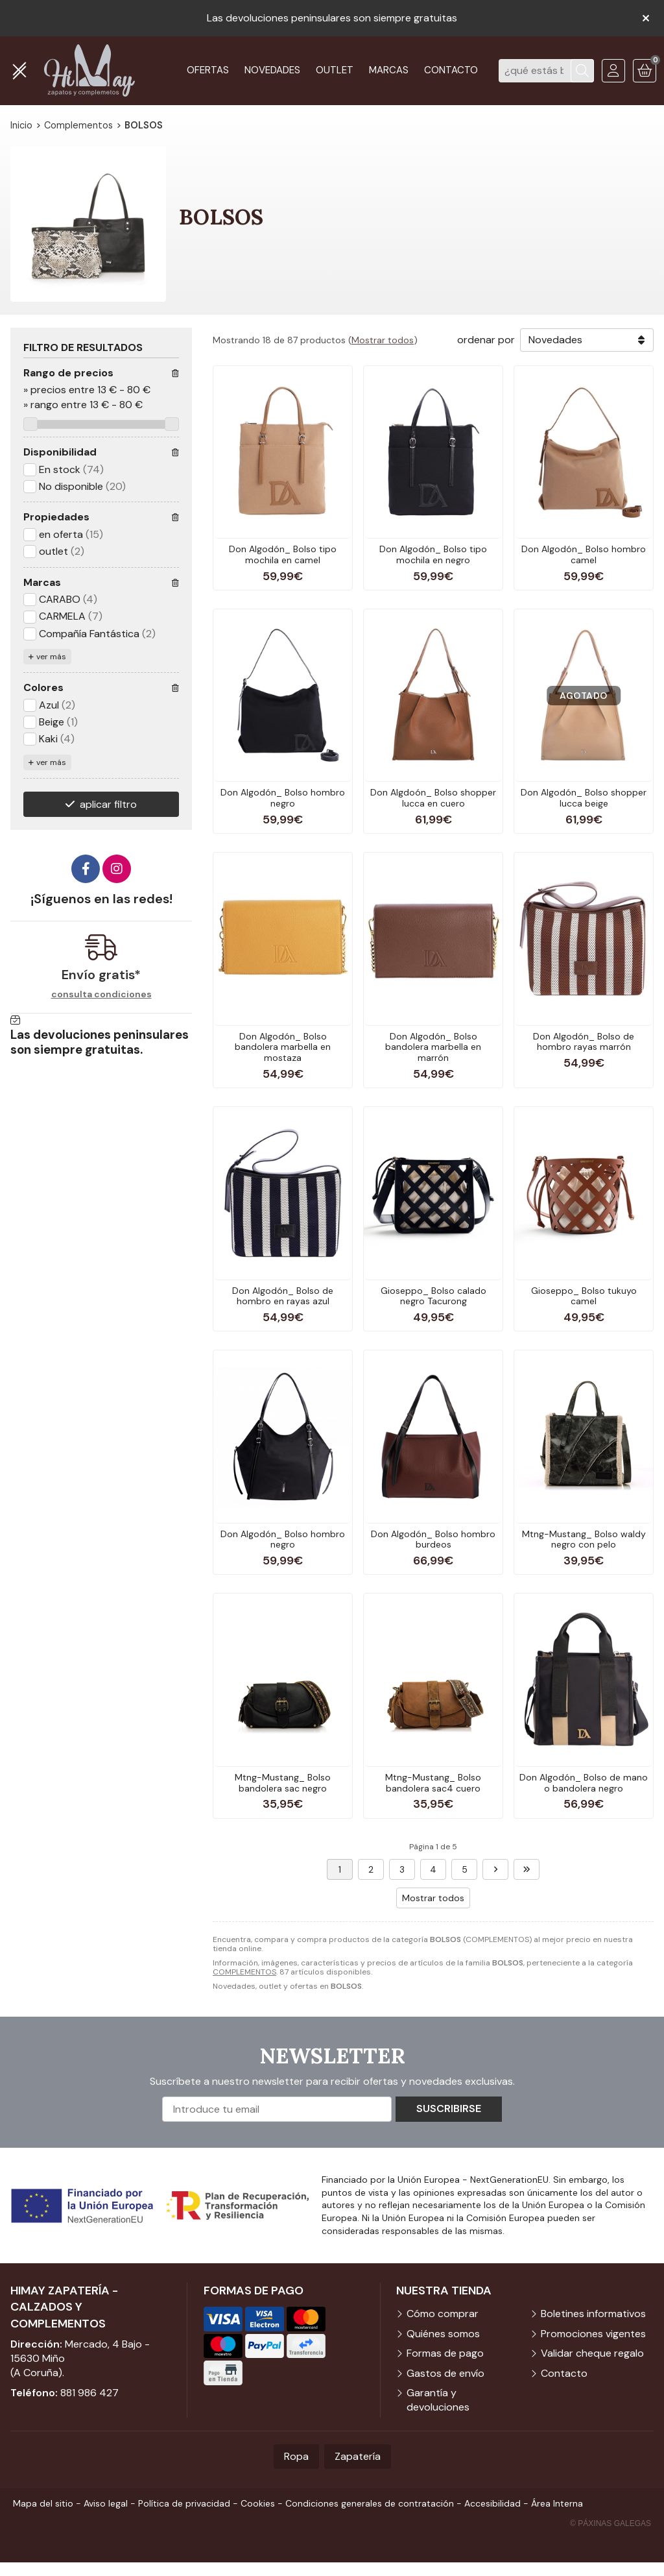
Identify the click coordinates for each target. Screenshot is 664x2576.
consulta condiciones (101, 994)
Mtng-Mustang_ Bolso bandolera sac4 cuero (433, 1782)
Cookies (258, 2503)
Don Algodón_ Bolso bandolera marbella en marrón (433, 1047)
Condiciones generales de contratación (369, 2503)
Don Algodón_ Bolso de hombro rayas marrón (583, 1041)
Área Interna (557, 2503)
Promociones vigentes (593, 2333)
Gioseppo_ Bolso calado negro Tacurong (433, 1296)
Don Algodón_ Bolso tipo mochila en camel (283, 554)
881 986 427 (89, 2393)
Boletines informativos (593, 2313)
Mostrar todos (382, 340)
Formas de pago (445, 2353)
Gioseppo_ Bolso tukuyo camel (584, 1296)
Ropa (296, 2456)
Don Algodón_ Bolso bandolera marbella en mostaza (283, 1047)
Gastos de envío (445, 2373)
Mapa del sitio (43, 2503)
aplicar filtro (108, 804)
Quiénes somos (443, 2333)
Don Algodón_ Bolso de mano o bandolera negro (583, 1782)
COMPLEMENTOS (244, 1972)
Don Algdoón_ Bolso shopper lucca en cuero (433, 797)
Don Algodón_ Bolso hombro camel (583, 554)
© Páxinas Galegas (610, 2523)
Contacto (564, 2373)
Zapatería (358, 2456)
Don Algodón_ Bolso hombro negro (282, 797)
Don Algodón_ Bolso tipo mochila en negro (433, 554)
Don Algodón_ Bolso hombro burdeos (433, 1539)
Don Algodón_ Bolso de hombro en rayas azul (282, 1296)
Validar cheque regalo (592, 2353)
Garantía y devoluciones (438, 2400)
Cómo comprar (443, 2313)
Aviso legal (106, 2503)
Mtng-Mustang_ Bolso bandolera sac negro (283, 1782)
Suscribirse (448, 2108)
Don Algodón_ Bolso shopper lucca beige (583, 797)
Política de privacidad (184, 2503)
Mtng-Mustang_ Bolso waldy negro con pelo (584, 1539)
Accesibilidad (492, 2503)
